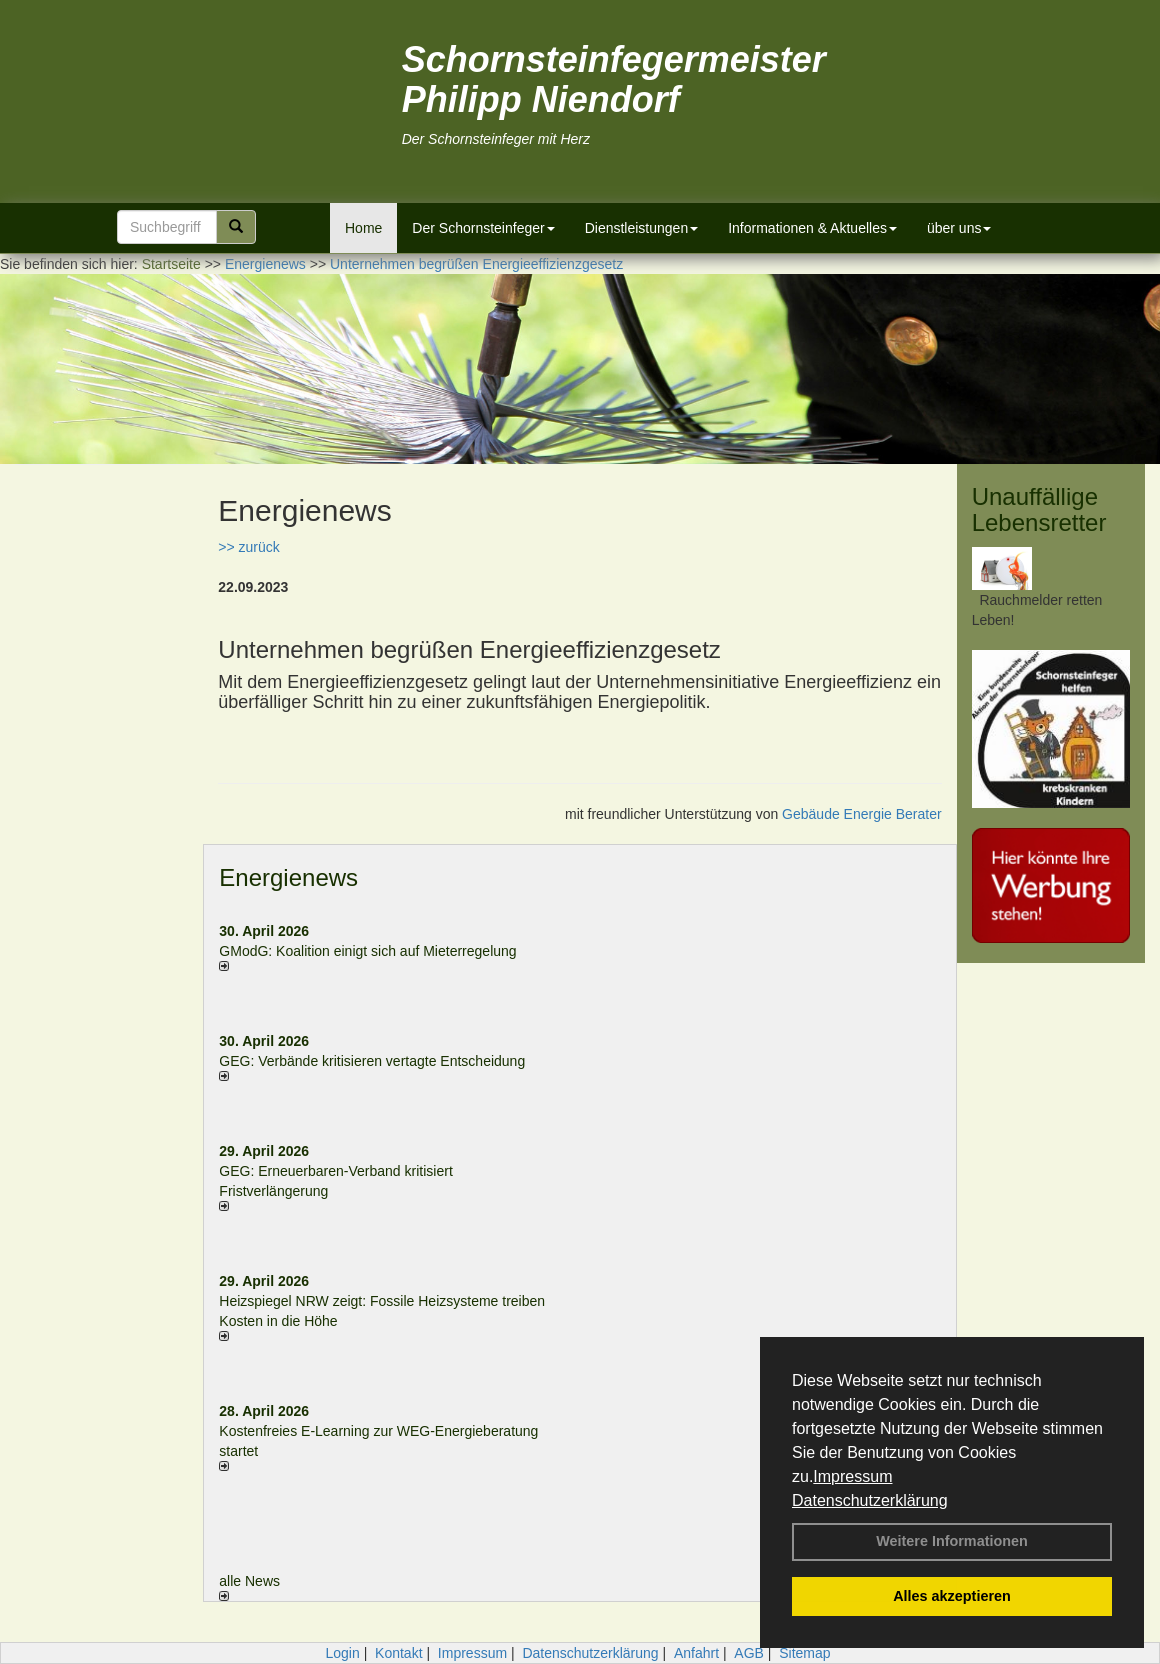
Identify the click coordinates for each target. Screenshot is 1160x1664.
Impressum (852, 1476)
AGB (749, 1653)
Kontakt (398, 1653)
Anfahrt (696, 1653)
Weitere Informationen (952, 1541)
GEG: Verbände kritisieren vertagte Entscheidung (372, 1061)
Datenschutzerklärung (870, 1500)
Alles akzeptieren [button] (952, 1596)
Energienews (288, 877)
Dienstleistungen (642, 228)
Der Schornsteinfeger (483, 228)
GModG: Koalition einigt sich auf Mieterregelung (367, 951)
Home (363, 228)
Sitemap (804, 1653)
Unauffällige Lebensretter (1039, 509)
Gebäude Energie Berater (862, 814)
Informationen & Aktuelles (812, 228)
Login (342, 1653)
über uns (959, 228)
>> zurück (248, 547)
